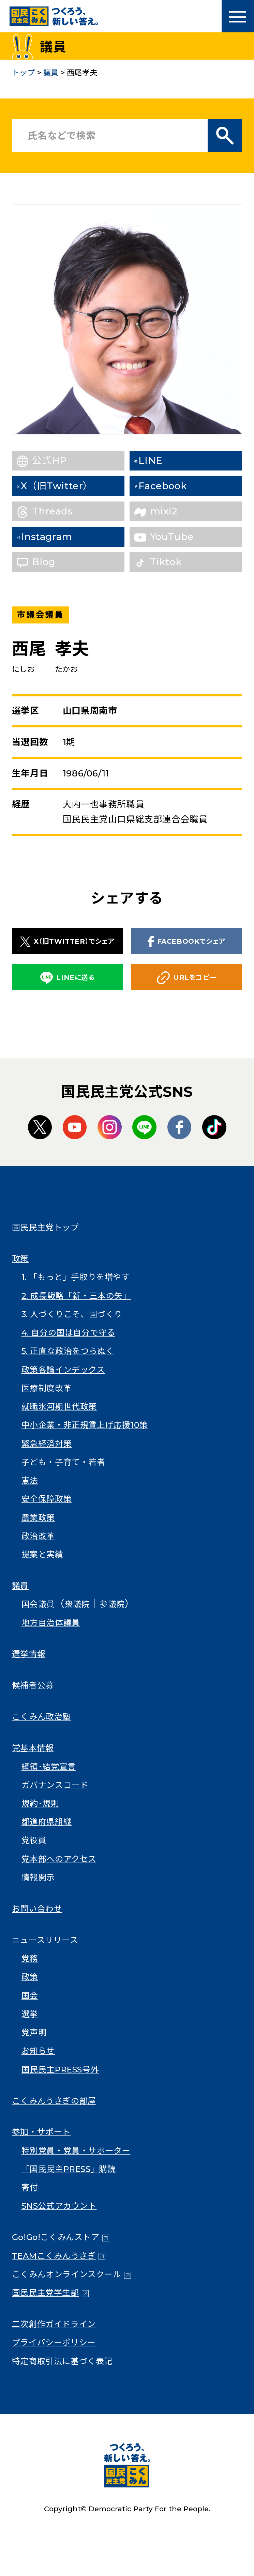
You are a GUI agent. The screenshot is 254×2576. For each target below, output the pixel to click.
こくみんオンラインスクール (66, 2274)
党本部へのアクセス (58, 1859)
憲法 (29, 1480)
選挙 (29, 2014)
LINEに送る (67, 978)
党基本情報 (33, 1748)
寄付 (29, 2187)
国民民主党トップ (45, 1227)
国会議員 (38, 1604)
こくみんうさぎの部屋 (54, 2101)
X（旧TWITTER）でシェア (67, 942)
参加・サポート (41, 2132)
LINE (162, 460)
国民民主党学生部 (45, 2293)
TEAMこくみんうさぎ (54, 2256)
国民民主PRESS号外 (60, 2069)
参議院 (112, 1604)
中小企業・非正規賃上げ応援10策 (84, 1425)
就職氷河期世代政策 (59, 1407)
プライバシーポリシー (54, 2342)
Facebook (174, 486)
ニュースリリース (45, 1940)
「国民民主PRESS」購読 (68, 2169)
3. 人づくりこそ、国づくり (71, 1314)
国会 (29, 1996)
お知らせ (38, 2051)
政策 (20, 1259)
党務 (29, 1958)
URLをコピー (186, 977)
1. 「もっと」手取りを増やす (75, 1277)
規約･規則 (40, 1803)
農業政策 (38, 1518)
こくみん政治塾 (41, 1717)
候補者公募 (33, 1685)
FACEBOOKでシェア (187, 941)
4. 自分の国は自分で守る (68, 1333)
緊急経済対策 (46, 1444)
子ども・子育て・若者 (63, 1462)
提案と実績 (42, 1554)
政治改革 (38, 1536)
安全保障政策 (46, 1499)
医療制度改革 (46, 1388)
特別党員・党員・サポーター (76, 2151)
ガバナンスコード (55, 1785)
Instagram (57, 536)
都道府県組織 (46, 1822)
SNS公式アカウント (59, 2206)
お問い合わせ (37, 1909)
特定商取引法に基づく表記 (62, 2361)
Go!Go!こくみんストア (56, 2237)
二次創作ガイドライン (54, 2324)
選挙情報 (28, 1654)
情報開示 (38, 1877)
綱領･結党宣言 (48, 1767)
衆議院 (77, 1604)
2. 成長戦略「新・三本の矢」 (76, 1296)
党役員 (34, 1840)
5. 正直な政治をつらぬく (67, 1351)
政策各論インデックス (63, 1370)
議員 (20, 1586)
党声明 (34, 2032)
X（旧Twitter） (68, 486)
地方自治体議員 (50, 1623)
